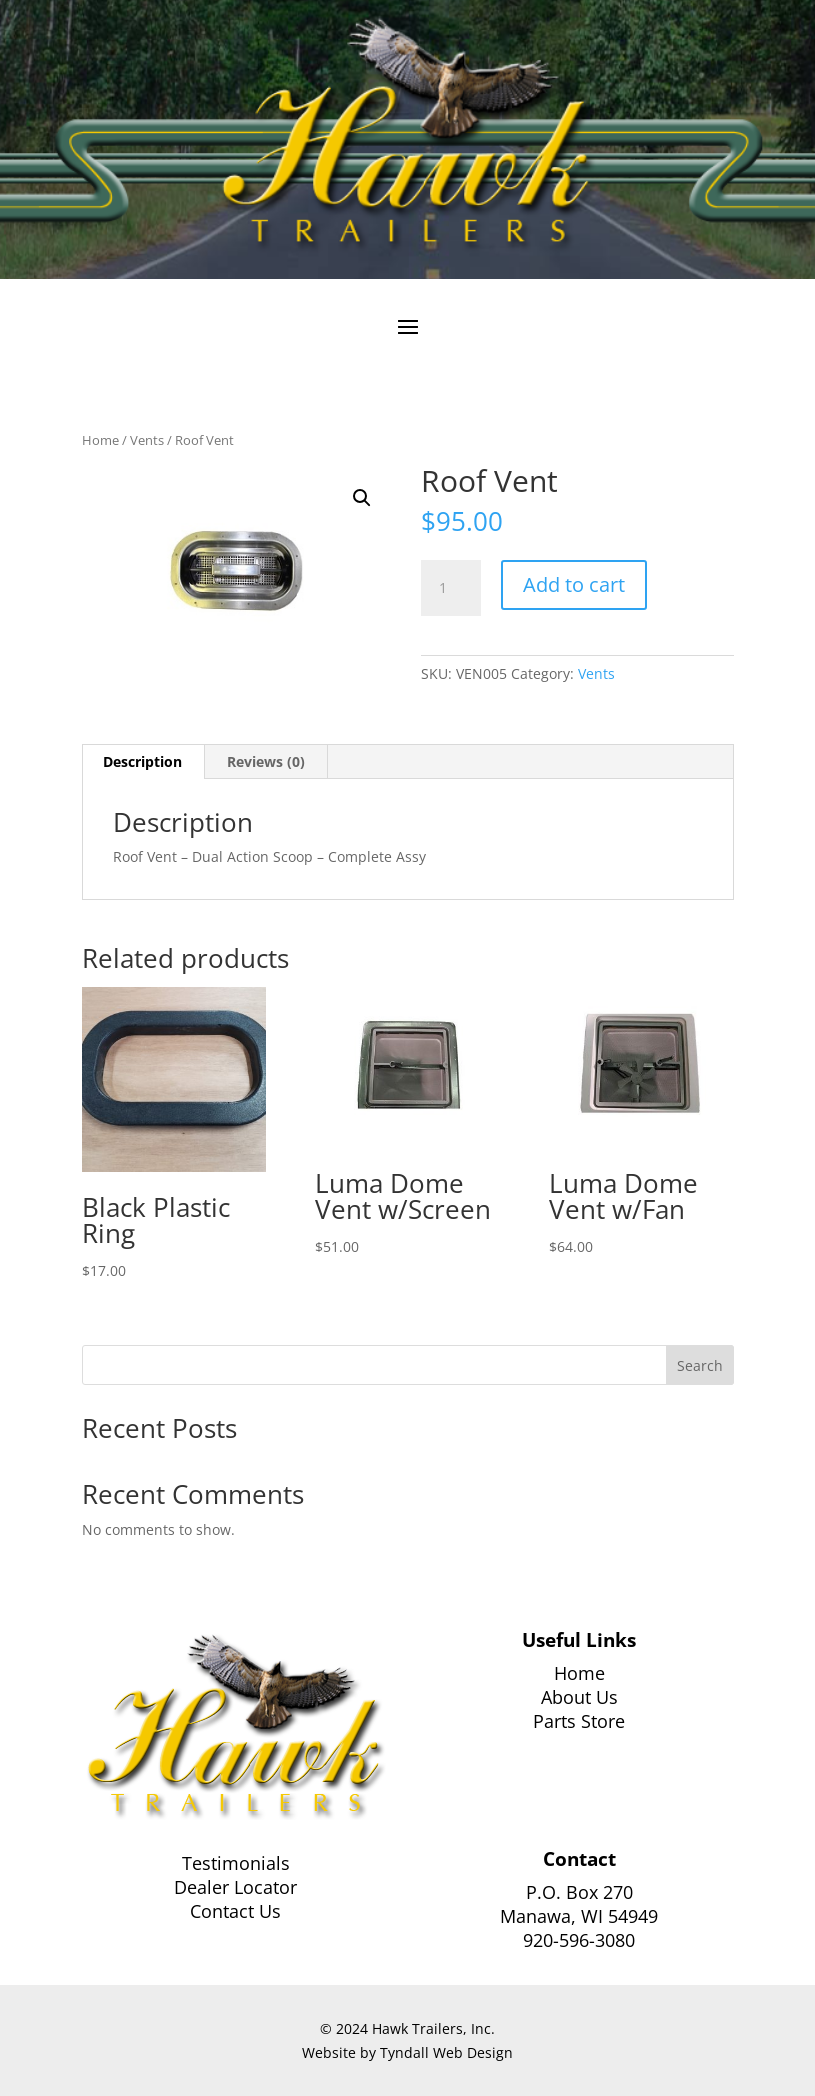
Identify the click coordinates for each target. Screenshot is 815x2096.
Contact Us (235, 1911)
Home (100, 440)
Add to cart (574, 584)
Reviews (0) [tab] (266, 761)
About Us (579, 1697)
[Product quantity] (451, 588)
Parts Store (579, 1721)
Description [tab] (142, 761)
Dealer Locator (235, 1887)
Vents (147, 440)
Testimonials (236, 1863)
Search (700, 1365)
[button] (362, 498)
